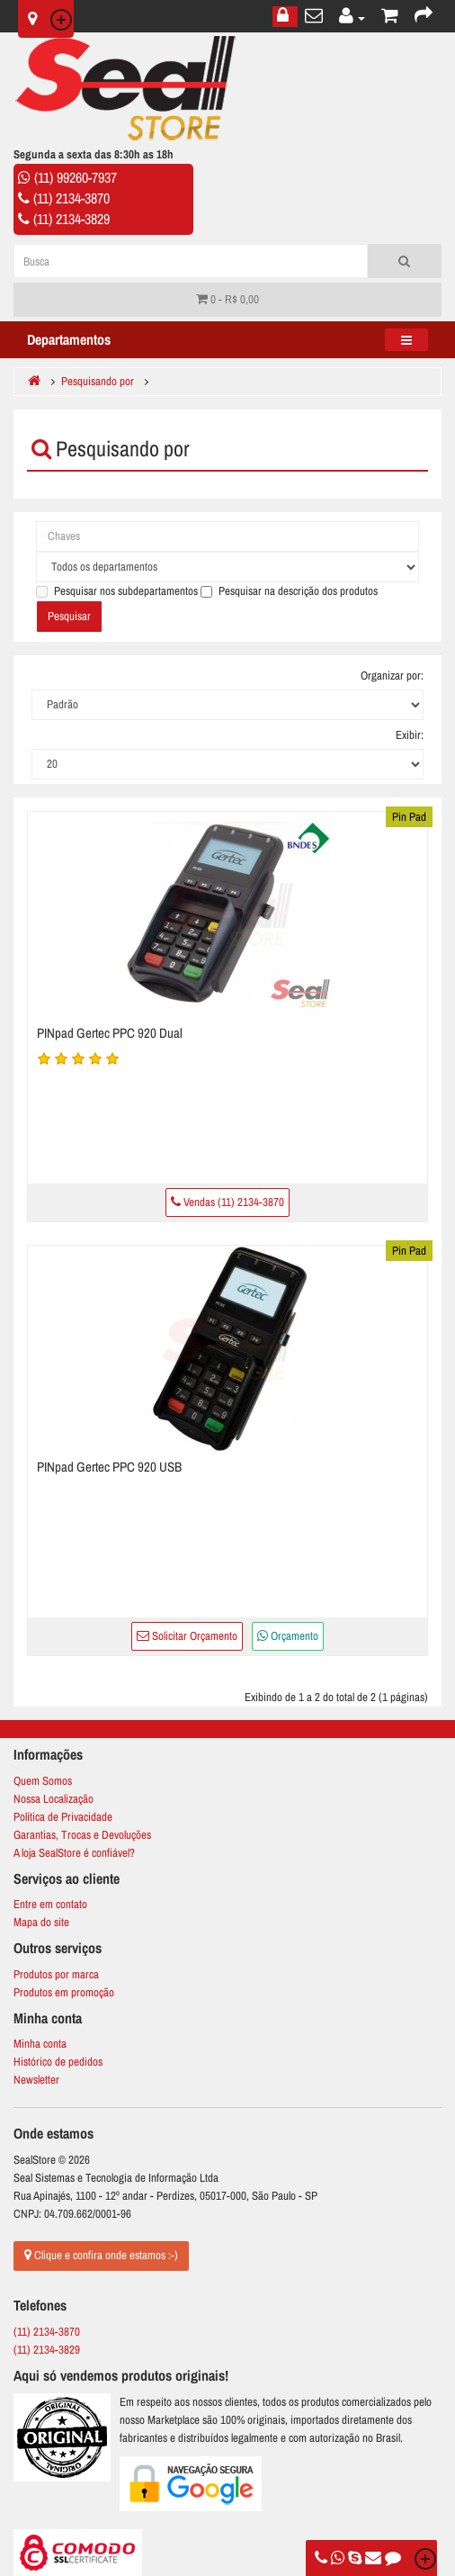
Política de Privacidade (62, 1816)
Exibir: (410, 735)
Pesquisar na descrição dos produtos (289, 591)
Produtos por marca (56, 1974)
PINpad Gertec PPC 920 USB (109, 1466)
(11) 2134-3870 (71, 198)
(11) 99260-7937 (75, 177)
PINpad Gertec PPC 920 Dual (110, 1032)
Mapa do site (41, 1922)
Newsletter (36, 2079)
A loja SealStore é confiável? (74, 1852)
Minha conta (40, 2043)
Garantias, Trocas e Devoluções (82, 1834)
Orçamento (287, 1636)
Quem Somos (42, 1780)
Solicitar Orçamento (187, 1636)
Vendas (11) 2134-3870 (227, 1202)
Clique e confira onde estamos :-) (101, 2255)
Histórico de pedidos (58, 2061)
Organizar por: (392, 675)
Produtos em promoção (63, 1992)
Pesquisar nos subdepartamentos (117, 591)
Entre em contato (50, 1904)
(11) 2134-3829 (71, 219)
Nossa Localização (53, 1798)
